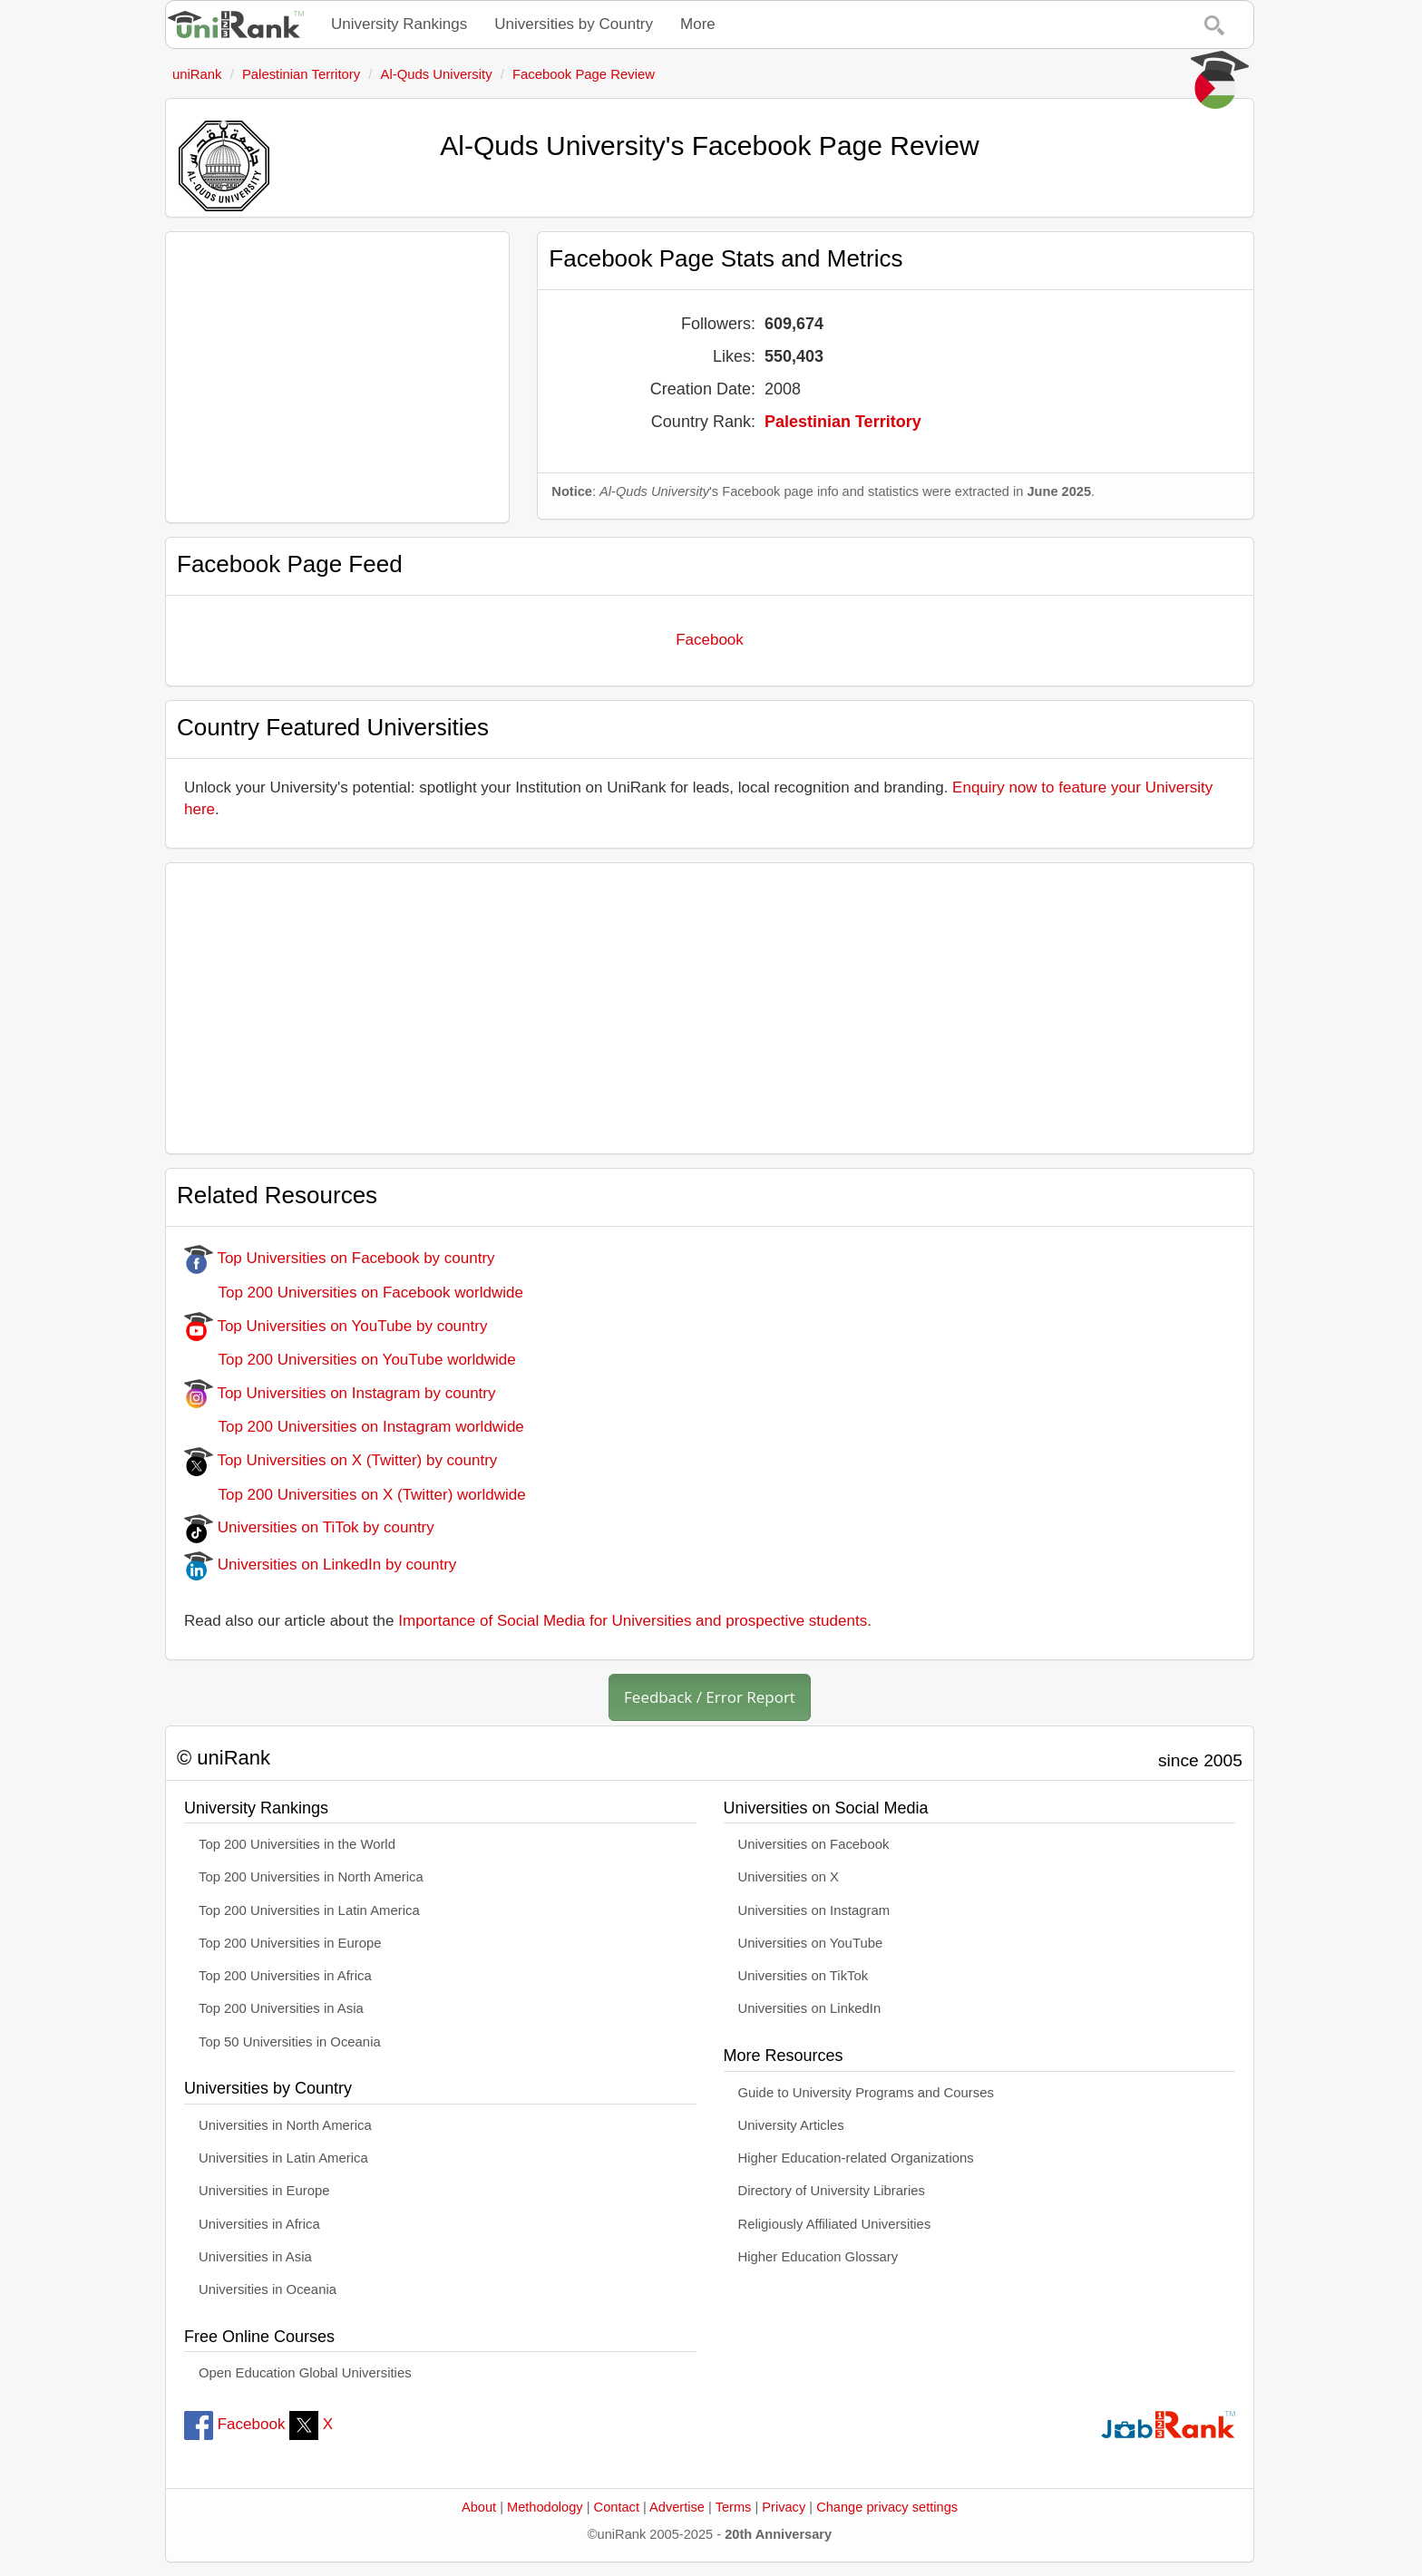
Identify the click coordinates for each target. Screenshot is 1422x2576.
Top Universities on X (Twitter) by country (340, 1460)
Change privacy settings (887, 2507)
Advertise (677, 2507)
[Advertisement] (337, 377)
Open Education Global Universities (305, 2373)
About (479, 2507)
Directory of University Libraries (831, 2190)
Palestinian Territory (843, 422)
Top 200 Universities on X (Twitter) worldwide (355, 1494)
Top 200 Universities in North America (311, 1877)
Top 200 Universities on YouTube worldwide (350, 1359)
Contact (616, 2507)
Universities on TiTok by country (309, 1527)
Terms (734, 2507)
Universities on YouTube (810, 1943)
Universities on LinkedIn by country (320, 1564)
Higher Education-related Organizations (856, 2158)
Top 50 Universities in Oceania (290, 2042)
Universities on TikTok (803, 1975)
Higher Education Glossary (818, 2257)
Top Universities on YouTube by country (335, 1326)
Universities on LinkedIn (809, 2008)
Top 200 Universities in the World (297, 1844)
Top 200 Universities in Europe (290, 1943)
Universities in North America (285, 2125)
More (698, 24)
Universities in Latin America (283, 2158)
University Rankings (399, 24)
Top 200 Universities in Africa (285, 1975)
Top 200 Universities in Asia (281, 2008)
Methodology (545, 2507)
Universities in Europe (264, 2190)
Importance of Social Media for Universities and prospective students (632, 1620)
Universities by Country (573, 24)
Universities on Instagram (814, 1910)
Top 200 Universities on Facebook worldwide (353, 1292)
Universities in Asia (255, 2257)
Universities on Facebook (814, 1844)
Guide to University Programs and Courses (866, 2092)
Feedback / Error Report (709, 1697)
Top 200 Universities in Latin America (309, 1910)
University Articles (791, 2125)
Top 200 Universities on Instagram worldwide (354, 1426)
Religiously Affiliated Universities (834, 2224)
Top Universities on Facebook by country (339, 1258)
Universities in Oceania (267, 2289)
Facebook (710, 639)
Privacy (783, 2507)
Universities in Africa (259, 2224)
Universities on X (789, 1877)
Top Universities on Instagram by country (340, 1393)
